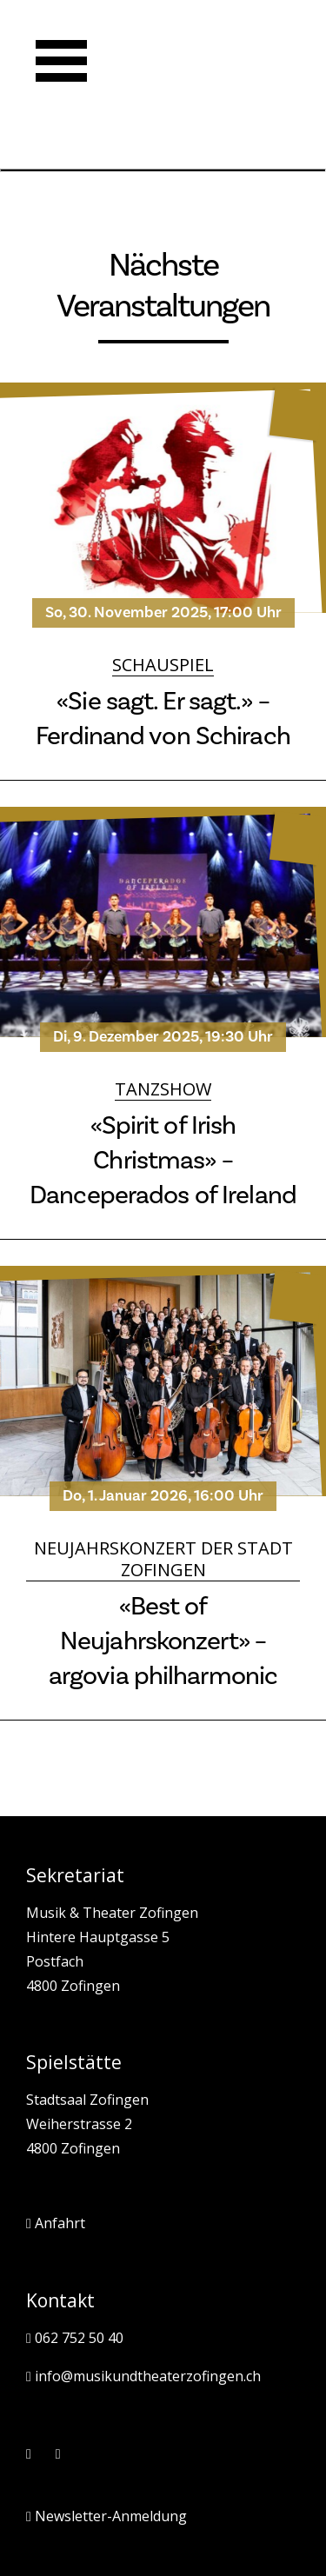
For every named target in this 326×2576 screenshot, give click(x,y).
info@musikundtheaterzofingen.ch (143, 2377)
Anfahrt (55, 2224)
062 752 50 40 (74, 2338)
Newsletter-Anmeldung (106, 2517)
